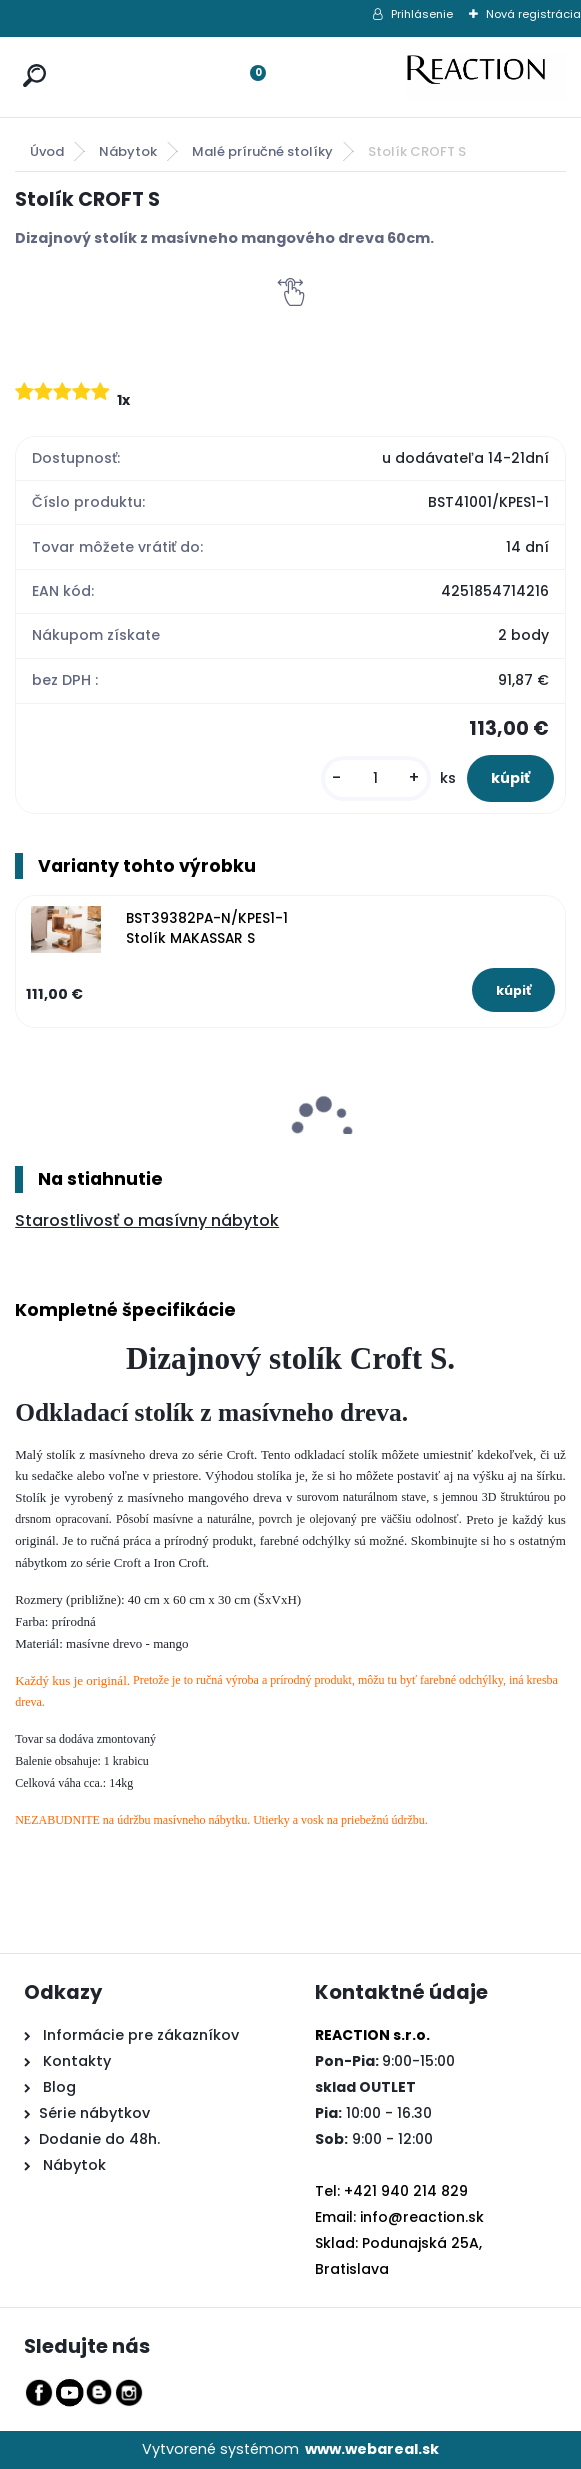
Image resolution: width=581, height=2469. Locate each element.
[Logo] (486, 77)
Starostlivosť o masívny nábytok (147, 1220)
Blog (57, 2087)
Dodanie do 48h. (99, 2139)
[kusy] (376, 778)
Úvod (47, 151)
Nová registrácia (533, 14)
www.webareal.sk (372, 2449)
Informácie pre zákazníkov (139, 2035)
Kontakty (77, 2061)
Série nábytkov (94, 2113)
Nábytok (128, 151)
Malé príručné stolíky (262, 151)
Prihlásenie (422, 14)
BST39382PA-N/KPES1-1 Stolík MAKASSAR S (207, 928)
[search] (30, 56)
